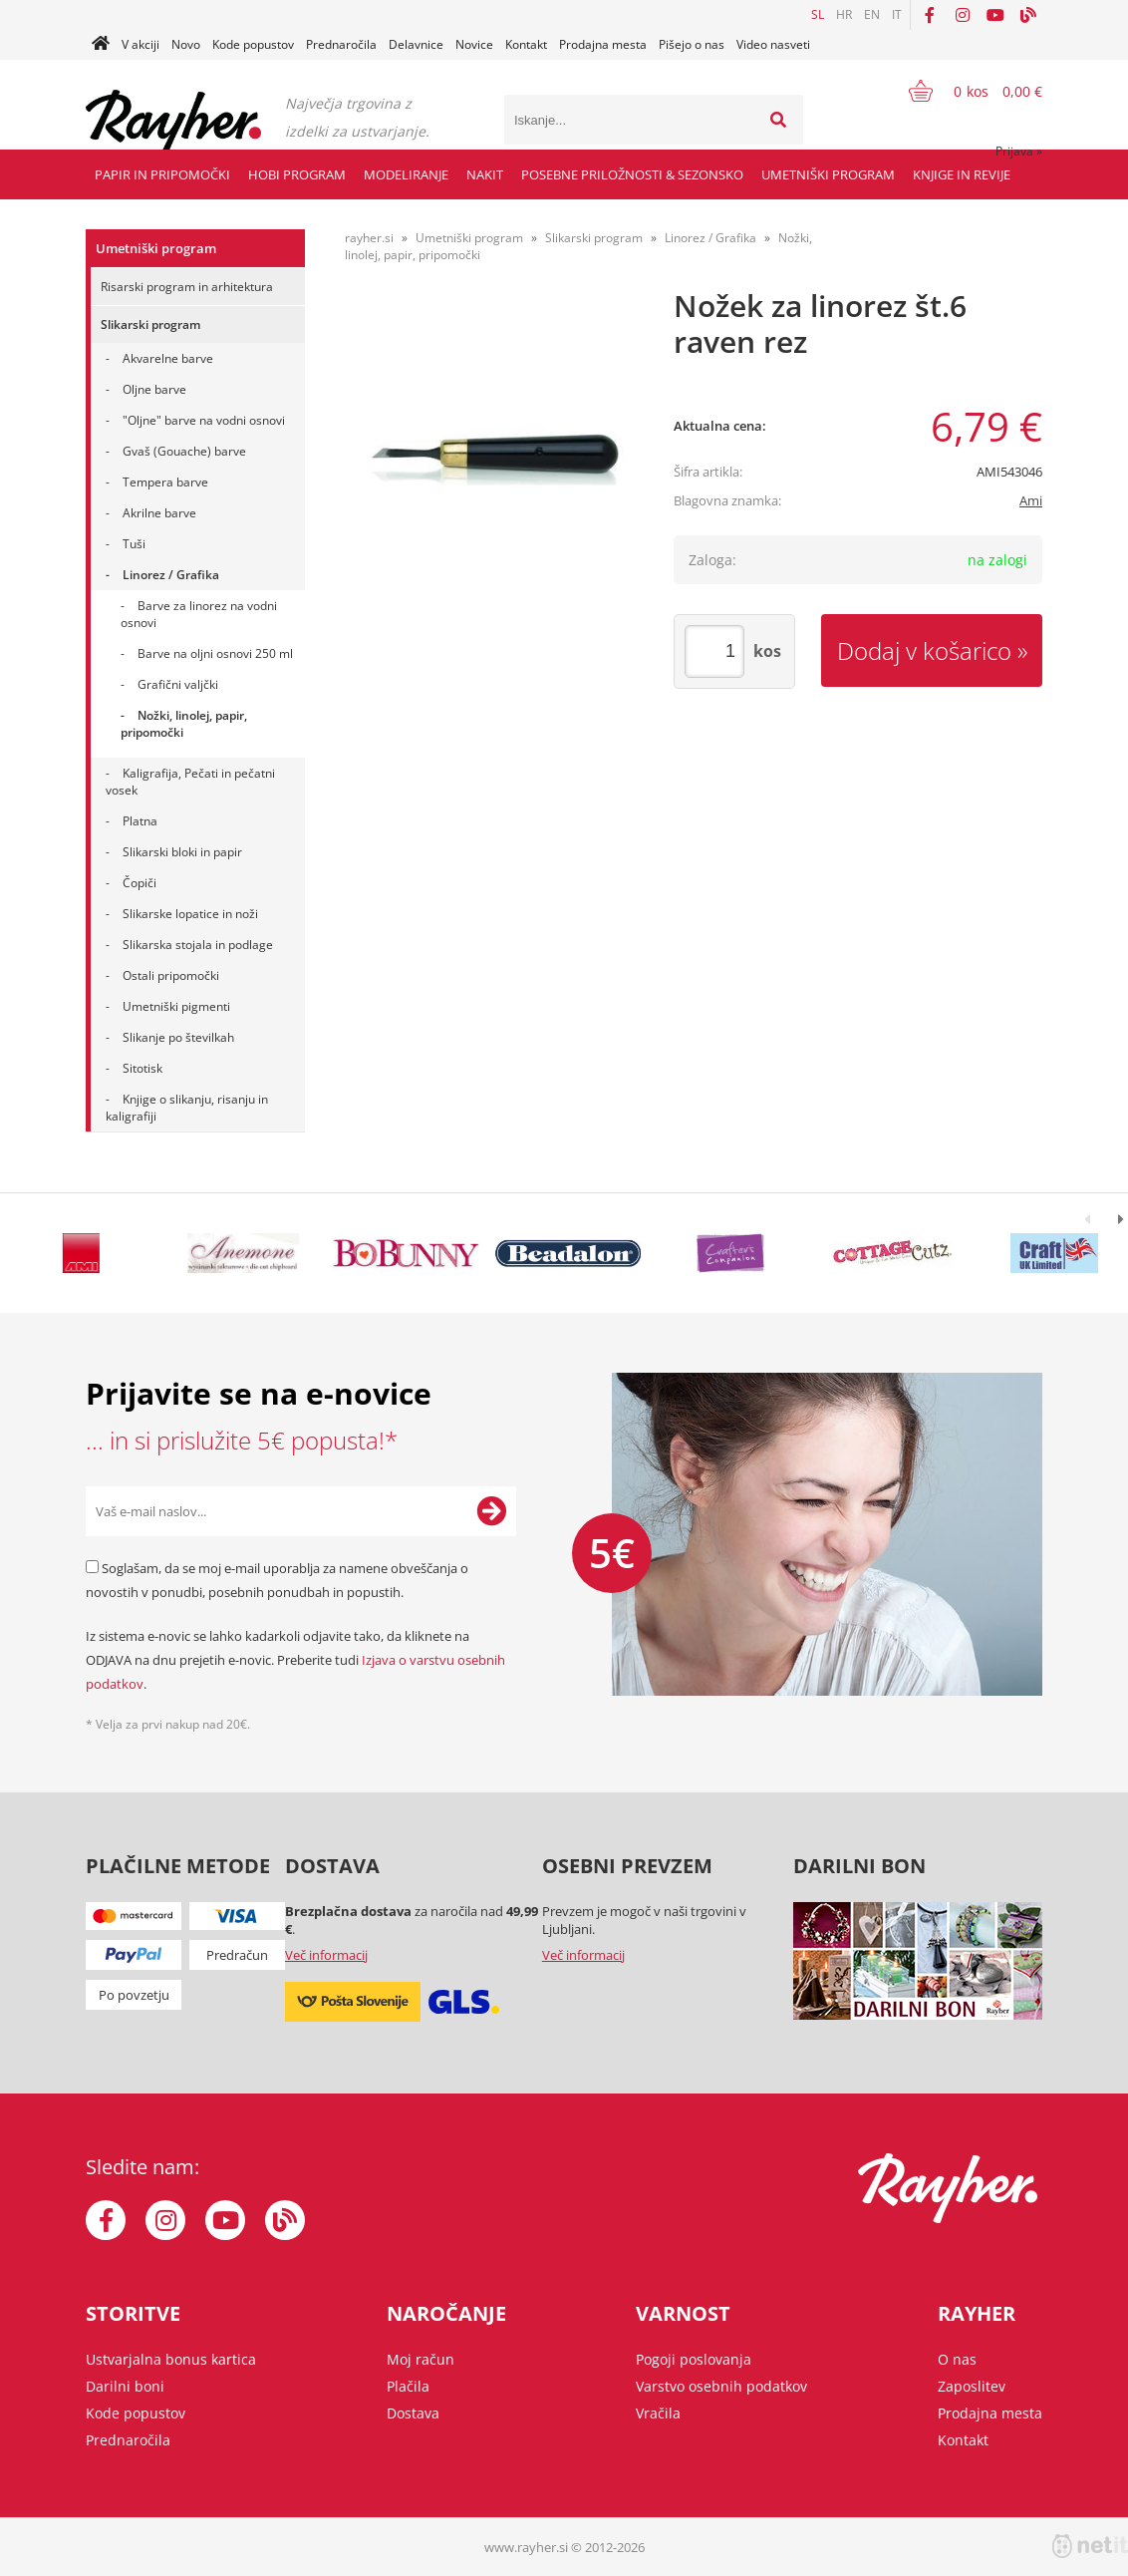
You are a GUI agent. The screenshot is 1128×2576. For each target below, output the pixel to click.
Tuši (134, 543)
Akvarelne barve (168, 358)
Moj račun (420, 2359)
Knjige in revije (961, 174)
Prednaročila (341, 44)
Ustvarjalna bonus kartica (171, 2359)
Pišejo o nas (691, 44)
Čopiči (139, 882)
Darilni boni (125, 2386)
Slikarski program (150, 324)
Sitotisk (142, 1068)
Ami (1030, 500)
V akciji (140, 44)
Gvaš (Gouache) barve (184, 451)
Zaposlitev (971, 2386)
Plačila (408, 2386)
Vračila (658, 2413)
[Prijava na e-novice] (491, 1511)
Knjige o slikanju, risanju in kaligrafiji (187, 1108)
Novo (185, 44)
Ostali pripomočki (171, 975)
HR (844, 14)
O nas (957, 2359)
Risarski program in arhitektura (187, 286)
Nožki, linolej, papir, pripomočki (184, 724)
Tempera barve (165, 482)
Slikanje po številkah (178, 1037)
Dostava (413, 2413)
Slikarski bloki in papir (182, 851)
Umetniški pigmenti (176, 1006)
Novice (474, 44)
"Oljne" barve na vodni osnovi (204, 420)
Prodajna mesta (603, 44)
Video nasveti (773, 44)
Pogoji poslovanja (693, 2359)
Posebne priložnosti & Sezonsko (632, 174)
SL (817, 14)
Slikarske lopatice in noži (190, 913)
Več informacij (326, 1955)
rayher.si (369, 237)
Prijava (1018, 151)
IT (897, 14)
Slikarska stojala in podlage (198, 944)
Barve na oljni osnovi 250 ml (215, 653)
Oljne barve (154, 389)
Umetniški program (828, 174)
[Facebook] (930, 15)
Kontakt (526, 44)
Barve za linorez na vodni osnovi (199, 614)
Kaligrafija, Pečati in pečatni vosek (190, 782)
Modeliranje (406, 174)
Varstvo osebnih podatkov (721, 2386)
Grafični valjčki (178, 684)
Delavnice (416, 44)
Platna (140, 820)
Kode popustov (253, 44)
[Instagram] (963, 15)
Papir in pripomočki (162, 174)
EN (872, 14)
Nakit (484, 174)
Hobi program (297, 174)
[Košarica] (963, 91)
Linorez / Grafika (171, 574)
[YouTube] (995, 15)
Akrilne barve (159, 512)
